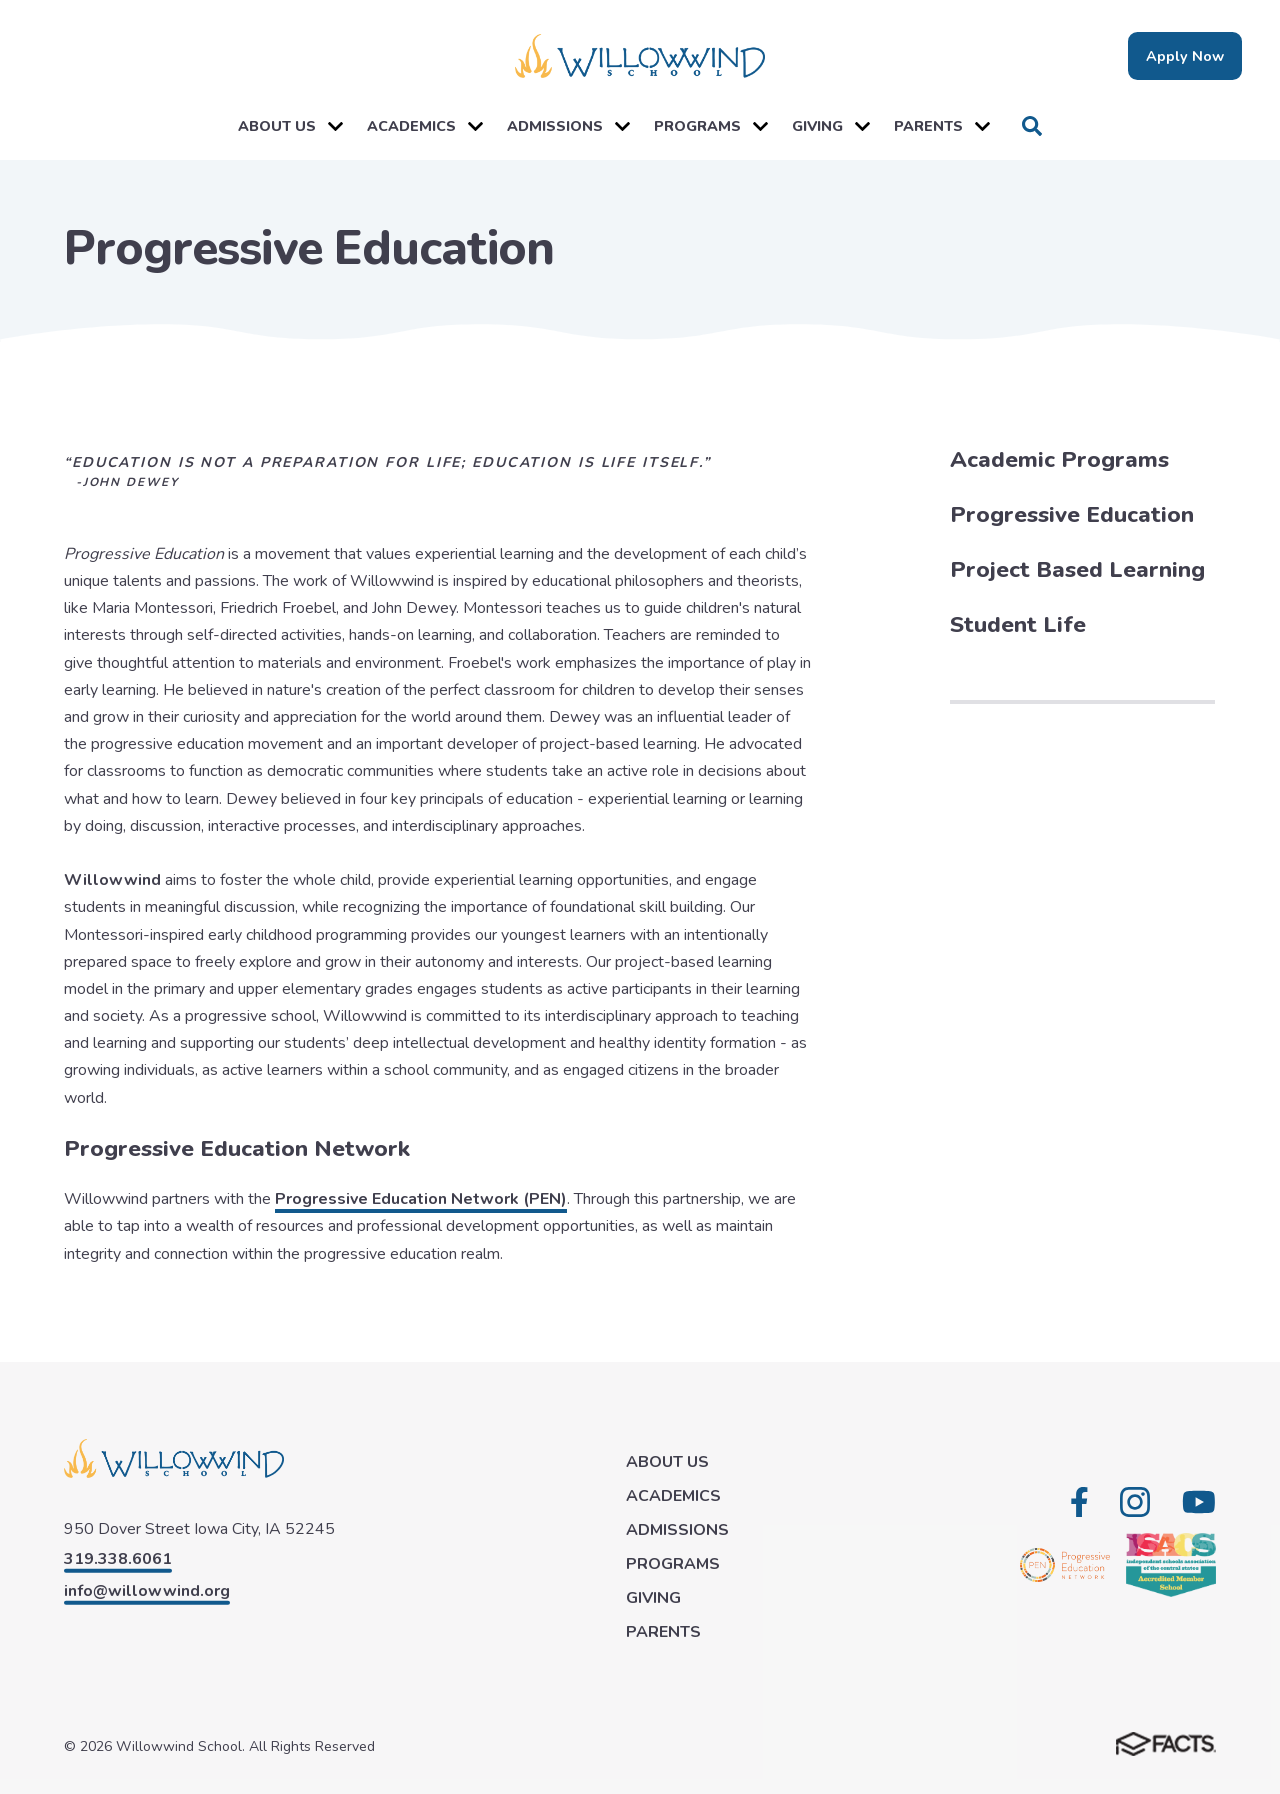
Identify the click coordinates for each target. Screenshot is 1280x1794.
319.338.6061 (118, 1559)
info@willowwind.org (147, 1591)
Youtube (1199, 1502)
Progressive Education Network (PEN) (421, 1199)
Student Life (1018, 624)
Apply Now (1185, 56)
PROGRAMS (711, 126)
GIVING (831, 126)
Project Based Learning (1077, 569)
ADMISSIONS (568, 126)
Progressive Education (1072, 514)
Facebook (1079, 1502)
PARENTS (942, 126)
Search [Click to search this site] (1032, 126)
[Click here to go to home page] (639, 56)
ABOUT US (290, 126)
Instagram (1135, 1502)
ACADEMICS (425, 126)
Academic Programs (1059, 459)
